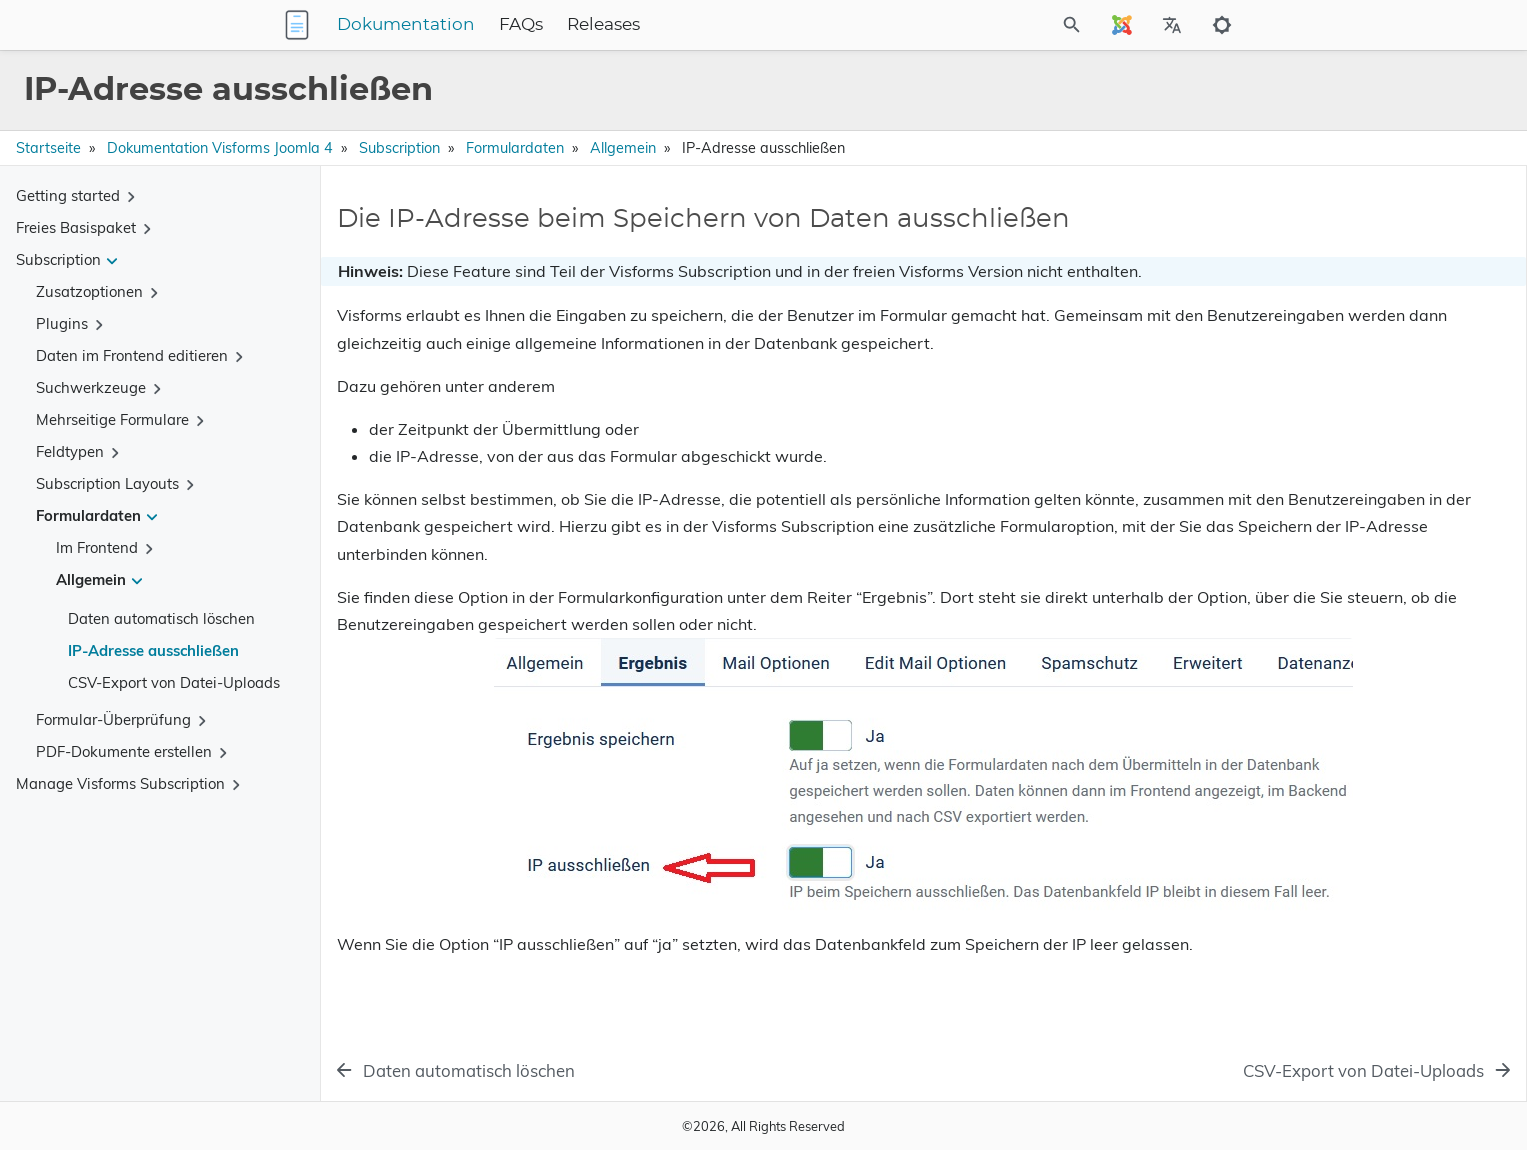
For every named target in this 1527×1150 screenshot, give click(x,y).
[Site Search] (983, 25)
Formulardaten (515, 148)
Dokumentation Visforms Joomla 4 (220, 148)
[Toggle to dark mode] (1222, 25)
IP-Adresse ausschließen (153, 650)
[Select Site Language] (1122, 25)
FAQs (646, 25)
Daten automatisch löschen (161, 618)
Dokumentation (531, 25)
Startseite (48, 148)
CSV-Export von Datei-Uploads (174, 682)
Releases (728, 25)
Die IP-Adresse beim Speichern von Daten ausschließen (1356, 249)
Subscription (399, 148)
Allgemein (623, 148)
